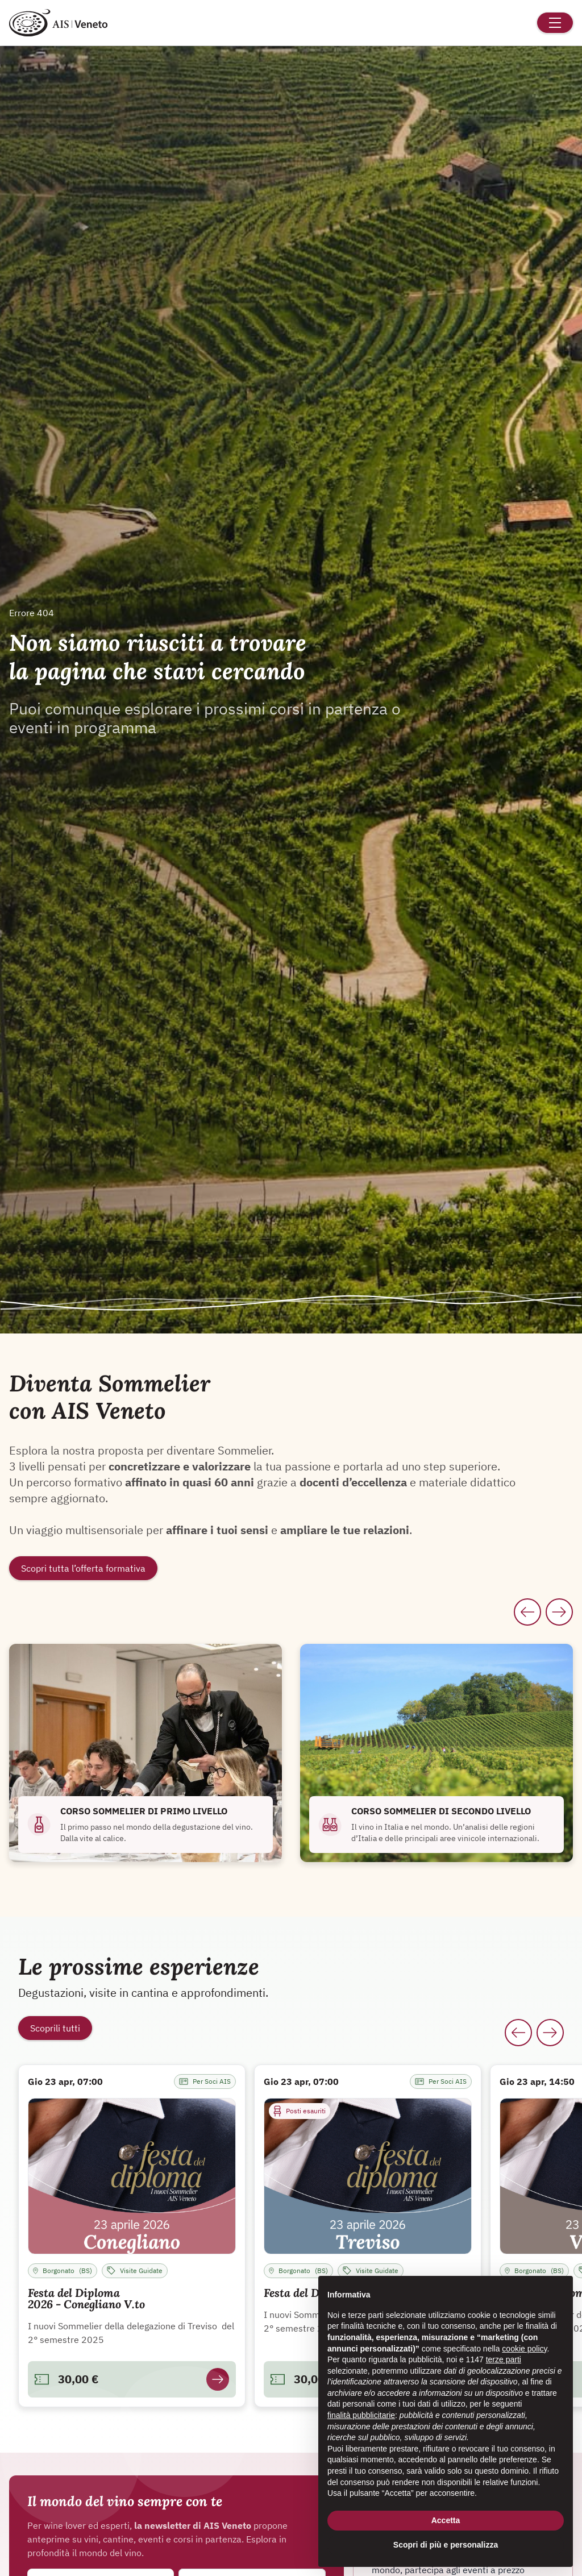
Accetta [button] (445, 2520)
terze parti (503, 2359)
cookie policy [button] (524, 2348)
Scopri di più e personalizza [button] (445, 2544)
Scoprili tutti (55, 2028)
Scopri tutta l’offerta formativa (83, 1568)
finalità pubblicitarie (361, 2415)
